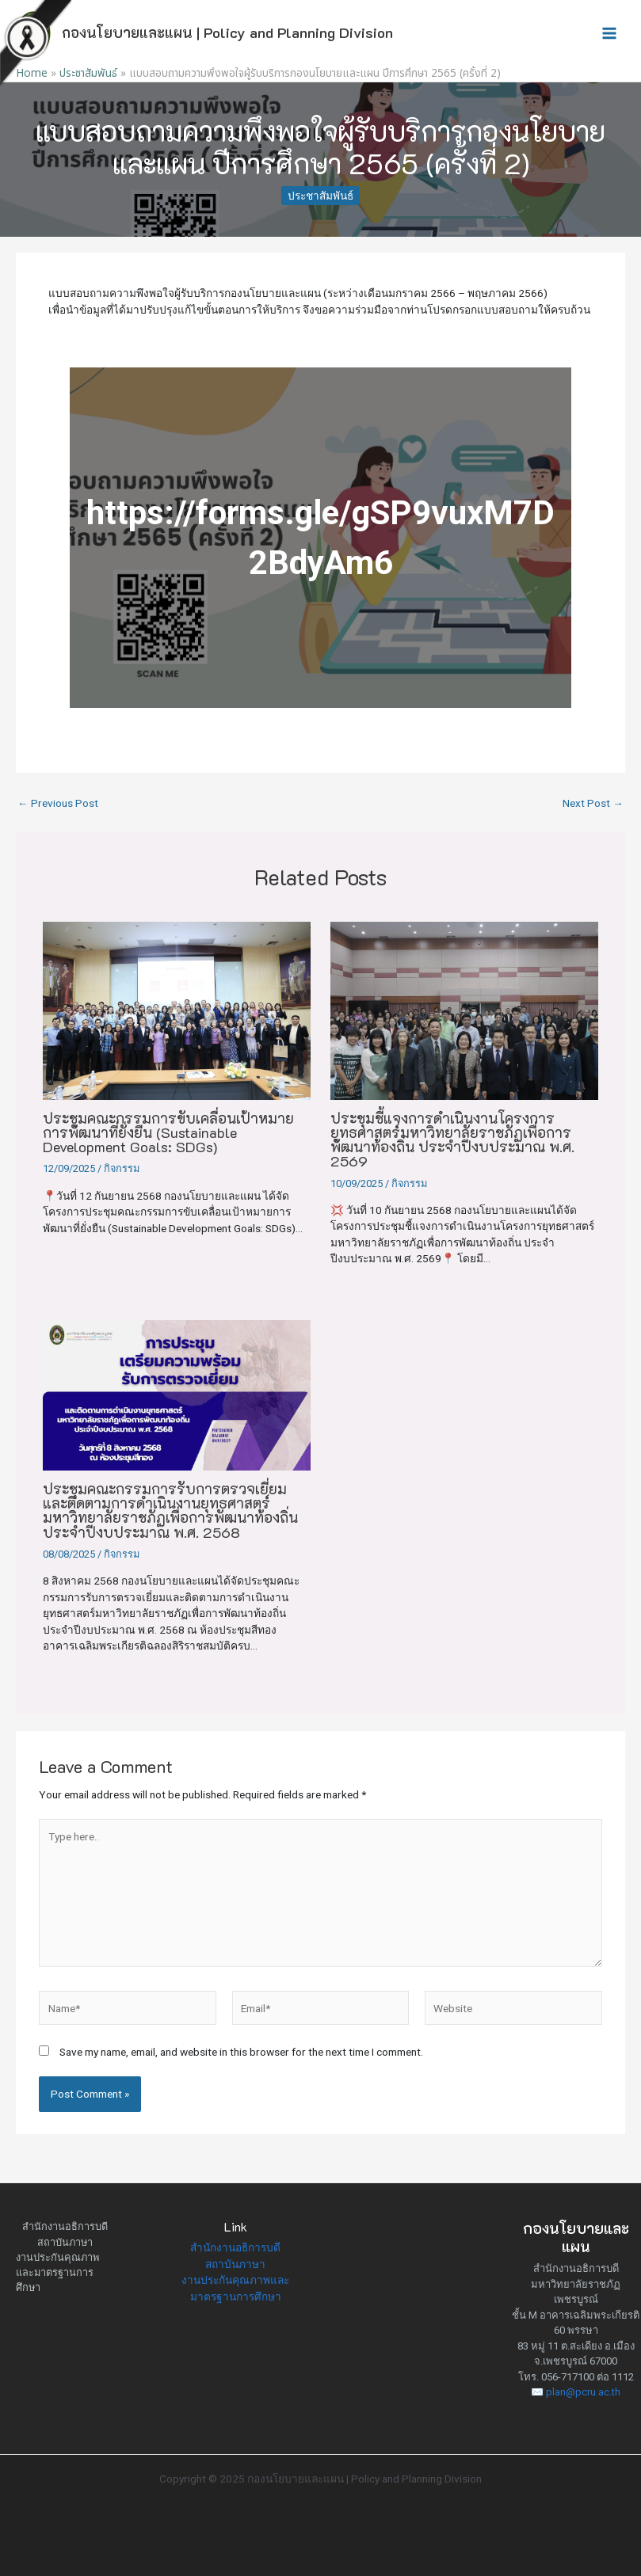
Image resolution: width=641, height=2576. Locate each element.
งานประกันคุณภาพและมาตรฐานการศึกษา (57, 2272)
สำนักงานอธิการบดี (65, 2226)
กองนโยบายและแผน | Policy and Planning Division (227, 32)
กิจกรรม (121, 1168)
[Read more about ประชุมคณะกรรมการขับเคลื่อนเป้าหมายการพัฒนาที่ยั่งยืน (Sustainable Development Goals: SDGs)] (177, 1011)
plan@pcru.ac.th (583, 2392)
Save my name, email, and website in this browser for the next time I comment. (241, 2051)
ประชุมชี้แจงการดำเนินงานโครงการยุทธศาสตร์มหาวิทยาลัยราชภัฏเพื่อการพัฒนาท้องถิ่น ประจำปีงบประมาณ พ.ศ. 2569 (452, 1140)
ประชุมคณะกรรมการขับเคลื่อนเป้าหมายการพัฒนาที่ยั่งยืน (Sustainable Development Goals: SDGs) (168, 1132)
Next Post (593, 803)
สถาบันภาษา (65, 2242)
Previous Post (57, 803)
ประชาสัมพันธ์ (320, 195)
